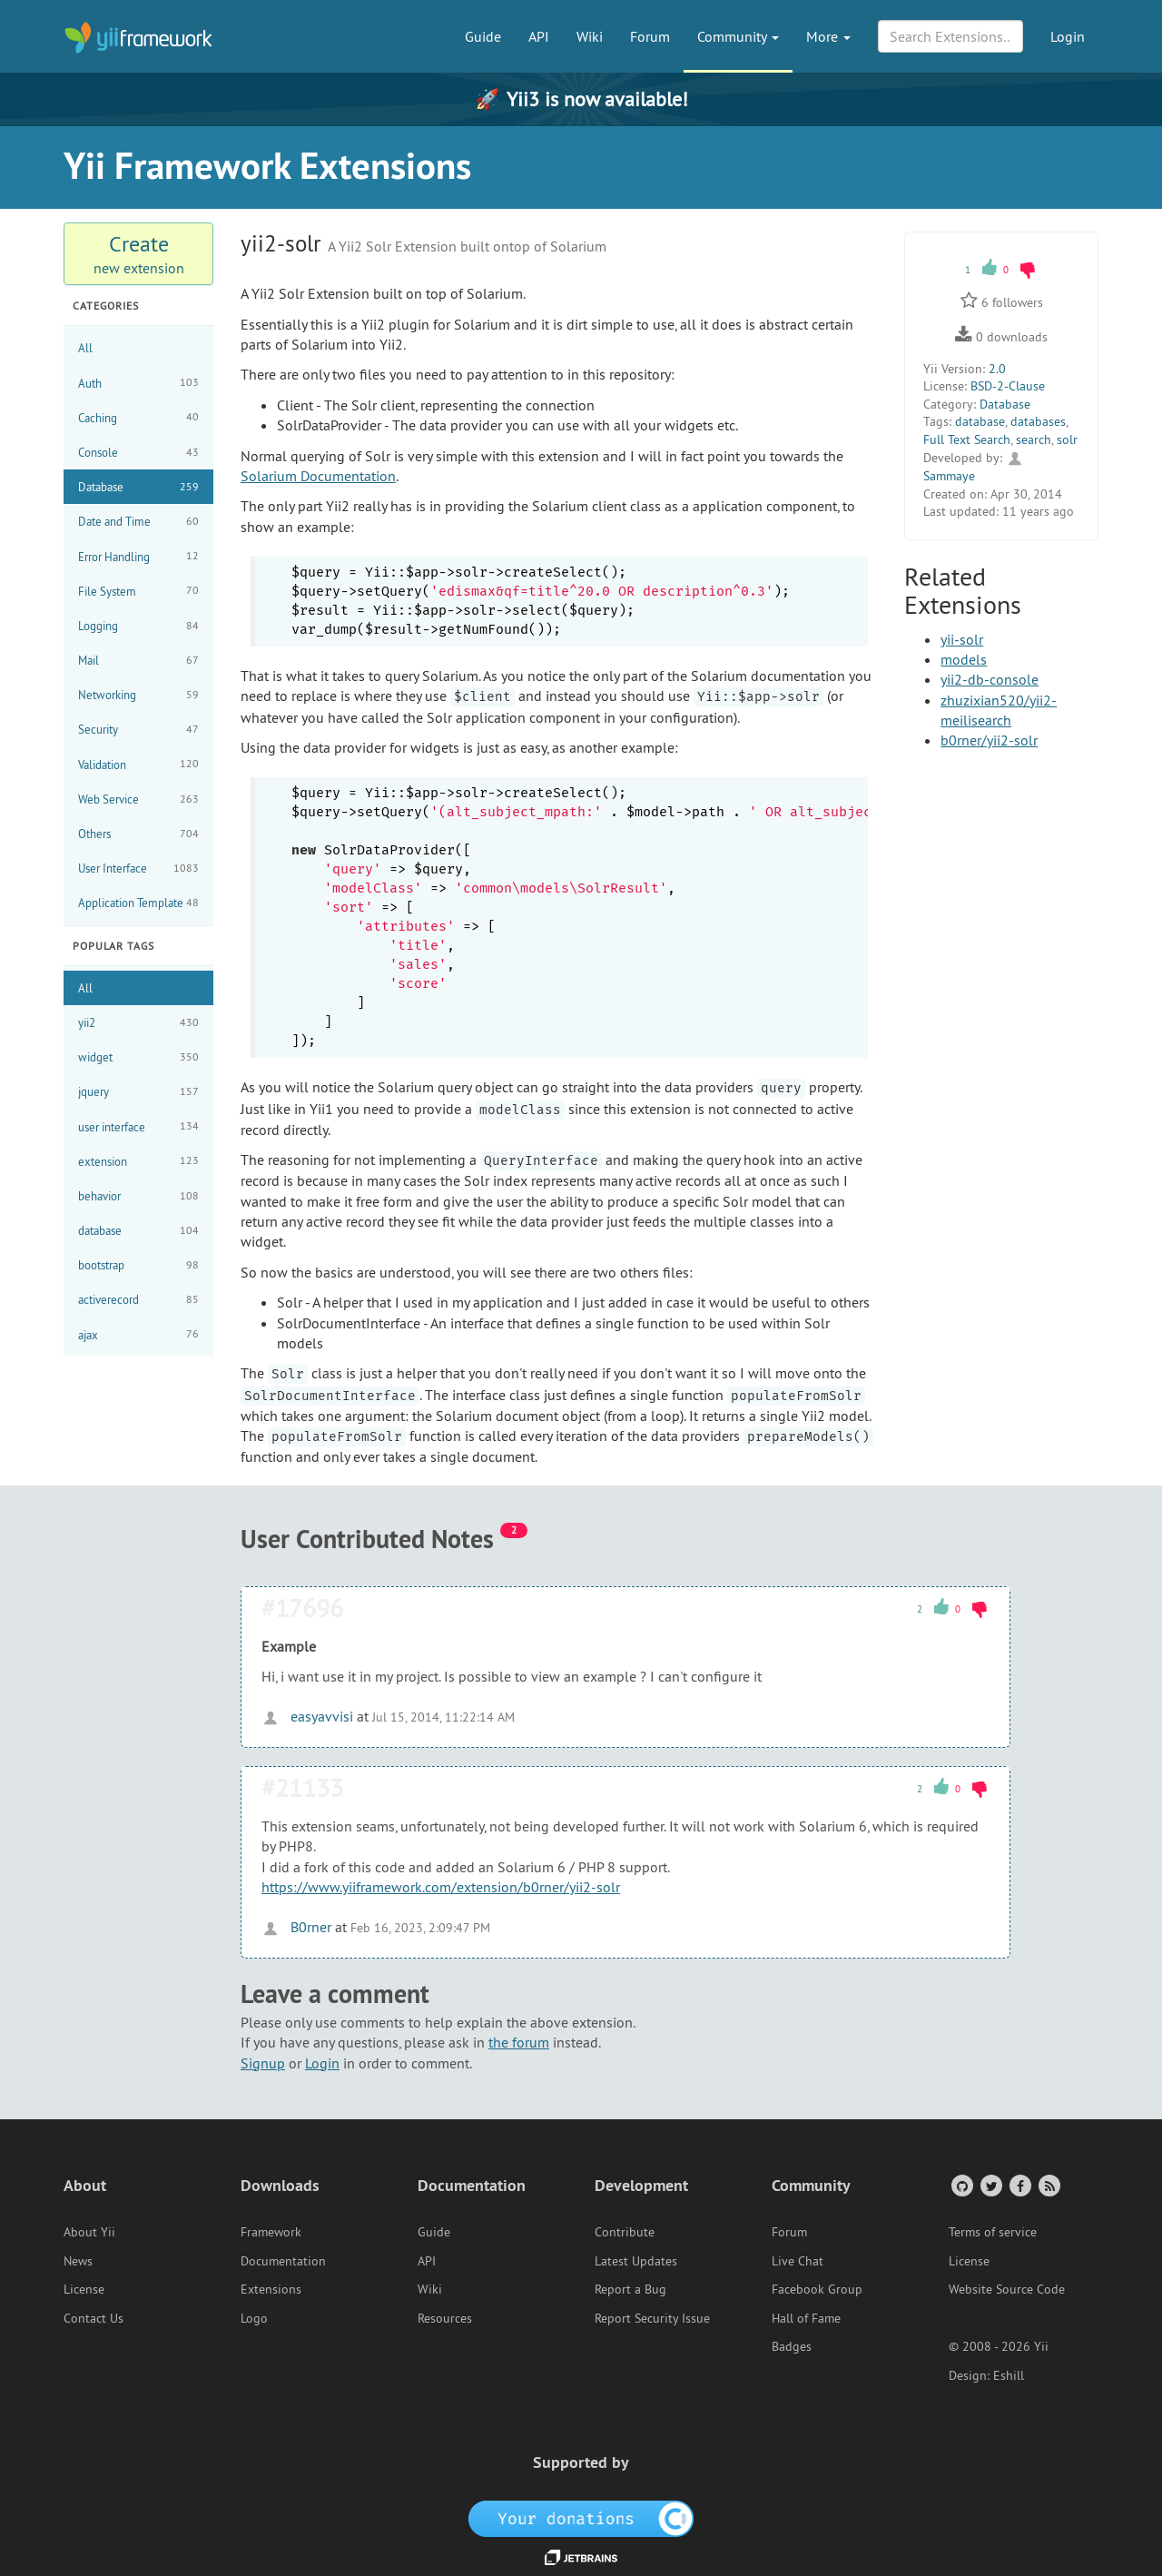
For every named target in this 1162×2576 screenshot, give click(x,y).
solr (1067, 439)
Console (138, 452)
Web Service (138, 799)
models (963, 659)
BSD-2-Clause (1007, 386)
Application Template (138, 903)
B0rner (296, 1927)
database (138, 1231)
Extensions (271, 2289)
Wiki (589, 36)
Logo (254, 2318)
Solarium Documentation (318, 476)
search (1033, 439)
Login (1067, 36)
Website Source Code (1007, 2289)
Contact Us (93, 2318)
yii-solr (961, 639)
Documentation (283, 2261)
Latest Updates (636, 2261)
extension (138, 1161)
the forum (518, 2042)
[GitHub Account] (961, 2185)
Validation (138, 764)
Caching (138, 417)
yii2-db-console (989, 679)
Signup (263, 2063)
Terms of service (993, 2232)
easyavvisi (307, 1716)
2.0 (997, 368)
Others (138, 834)
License (84, 2289)
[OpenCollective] (581, 2517)
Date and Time (138, 521)
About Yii (89, 2232)
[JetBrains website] (581, 2556)
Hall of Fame (806, 2318)
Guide (483, 36)
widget (138, 1057)
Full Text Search (966, 439)
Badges (792, 2346)
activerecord (138, 1300)
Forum (650, 36)
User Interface (138, 868)
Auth (138, 382)
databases (1038, 421)
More (828, 36)
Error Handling (138, 556)
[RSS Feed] (1048, 2185)
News (78, 2261)
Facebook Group (817, 2289)
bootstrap (138, 1265)
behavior (138, 1196)
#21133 (302, 1787)
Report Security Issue (652, 2318)
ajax (138, 1334)
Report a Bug (630, 2289)
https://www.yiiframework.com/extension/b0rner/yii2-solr (440, 1887)
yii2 (138, 1023)
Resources (445, 2318)
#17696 (302, 1608)
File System (138, 590)
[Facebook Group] (1019, 2185)
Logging (138, 626)
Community (738, 36)
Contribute (625, 2232)
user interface (138, 1126)
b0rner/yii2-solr (989, 740)
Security (138, 729)
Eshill (1008, 2375)
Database (138, 487)
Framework (271, 2232)
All (85, 348)
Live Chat (797, 2261)
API (538, 36)
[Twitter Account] (990, 2185)
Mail (138, 660)
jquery (138, 1092)
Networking (138, 695)
